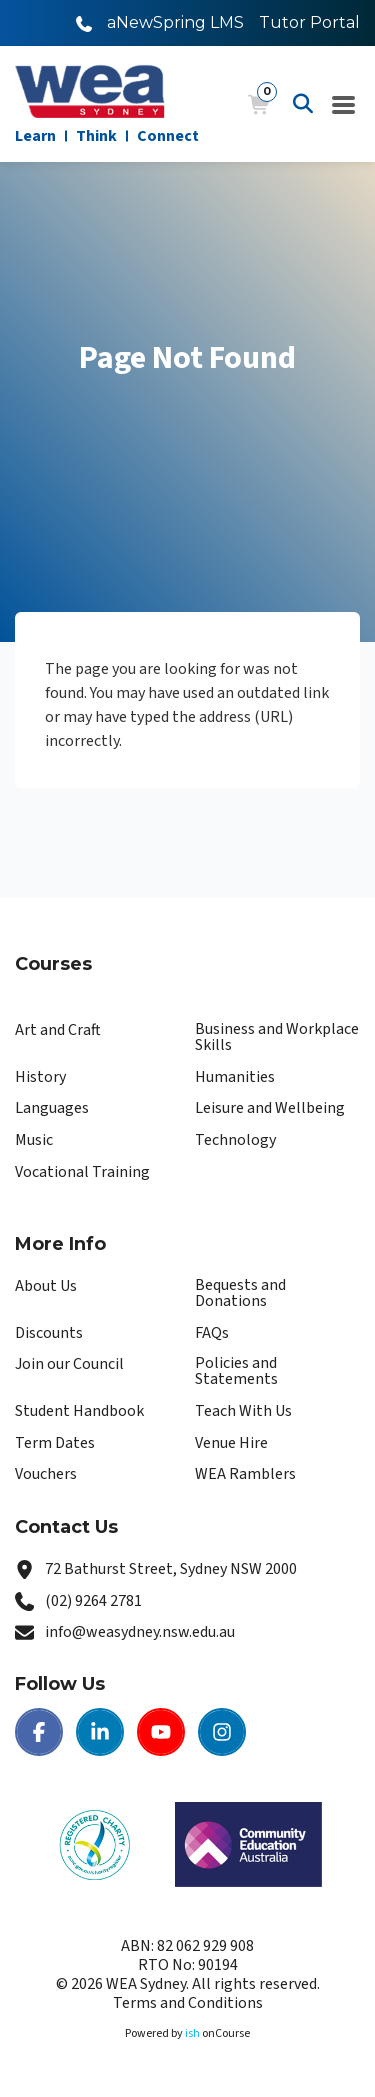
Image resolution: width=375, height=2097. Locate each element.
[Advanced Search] (303, 104)
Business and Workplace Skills (277, 1037)
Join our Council (69, 1364)
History (40, 1077)
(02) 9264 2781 (93, 1601)
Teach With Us (243, 1411)
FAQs (212, 1333)
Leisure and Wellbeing (270, 1108)
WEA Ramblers (245, 1474)
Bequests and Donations (240, 1293)
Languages (52, 1108)
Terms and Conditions (188, 2003)
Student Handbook (79, 1411)
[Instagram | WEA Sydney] (222, 1732)
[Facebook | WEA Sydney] (39, 1732)
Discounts (49, 1333)
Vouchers (46, 1474)
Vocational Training (82, 1172)
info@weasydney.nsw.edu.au (140, 1632)
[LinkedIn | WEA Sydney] (100, 1732)
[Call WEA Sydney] (84, 22)
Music (34, 1140)
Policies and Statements (236, 1371)
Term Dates (55, 1443)
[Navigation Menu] (344, 104)
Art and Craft (58, 1030)
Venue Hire (231, 1443)
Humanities (235, 1077)
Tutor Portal (309, 22)
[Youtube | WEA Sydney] (161, 1732)
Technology (235, 1140)
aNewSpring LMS (175, 22)
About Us (46, 1286)
